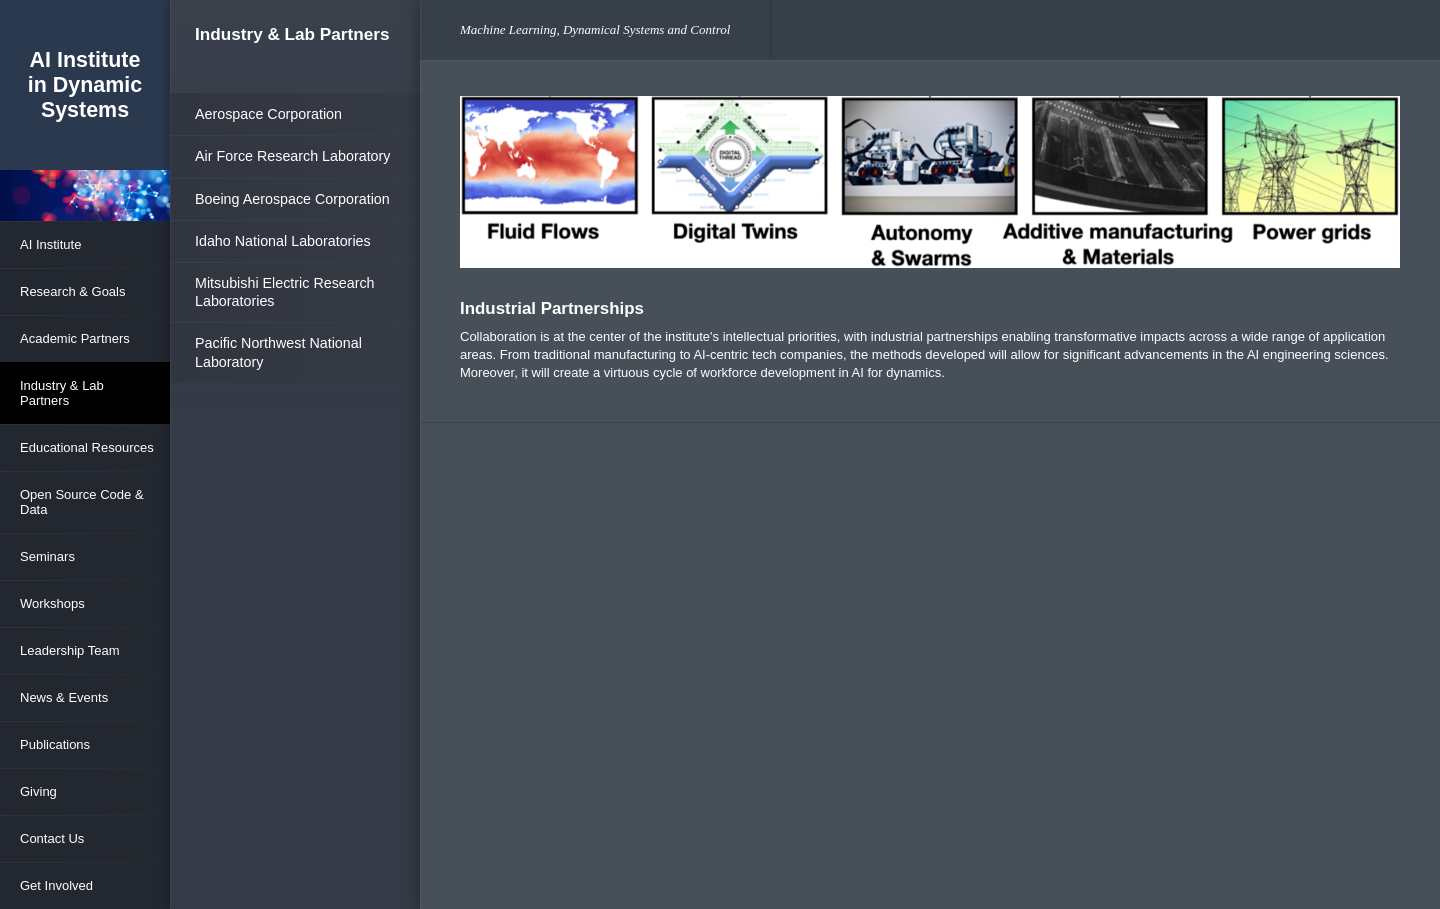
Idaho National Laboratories (283, 241)
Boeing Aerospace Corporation (292, 199)
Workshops (52, 603)
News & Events (64, 697)
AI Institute (50, 244)
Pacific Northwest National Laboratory (278, 352)
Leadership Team (70, 650)
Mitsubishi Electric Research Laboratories (285, 292)
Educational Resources (87, 447)
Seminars (47, 556)
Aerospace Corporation (268, 114)
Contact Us (52, 838)
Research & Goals (73, 291)
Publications (55, 744)
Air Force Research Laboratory (292, 156)
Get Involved (56, 885)
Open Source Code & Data (82, 502)
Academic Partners (75, 338)
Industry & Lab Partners (62, 393)
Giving (38, 791)
